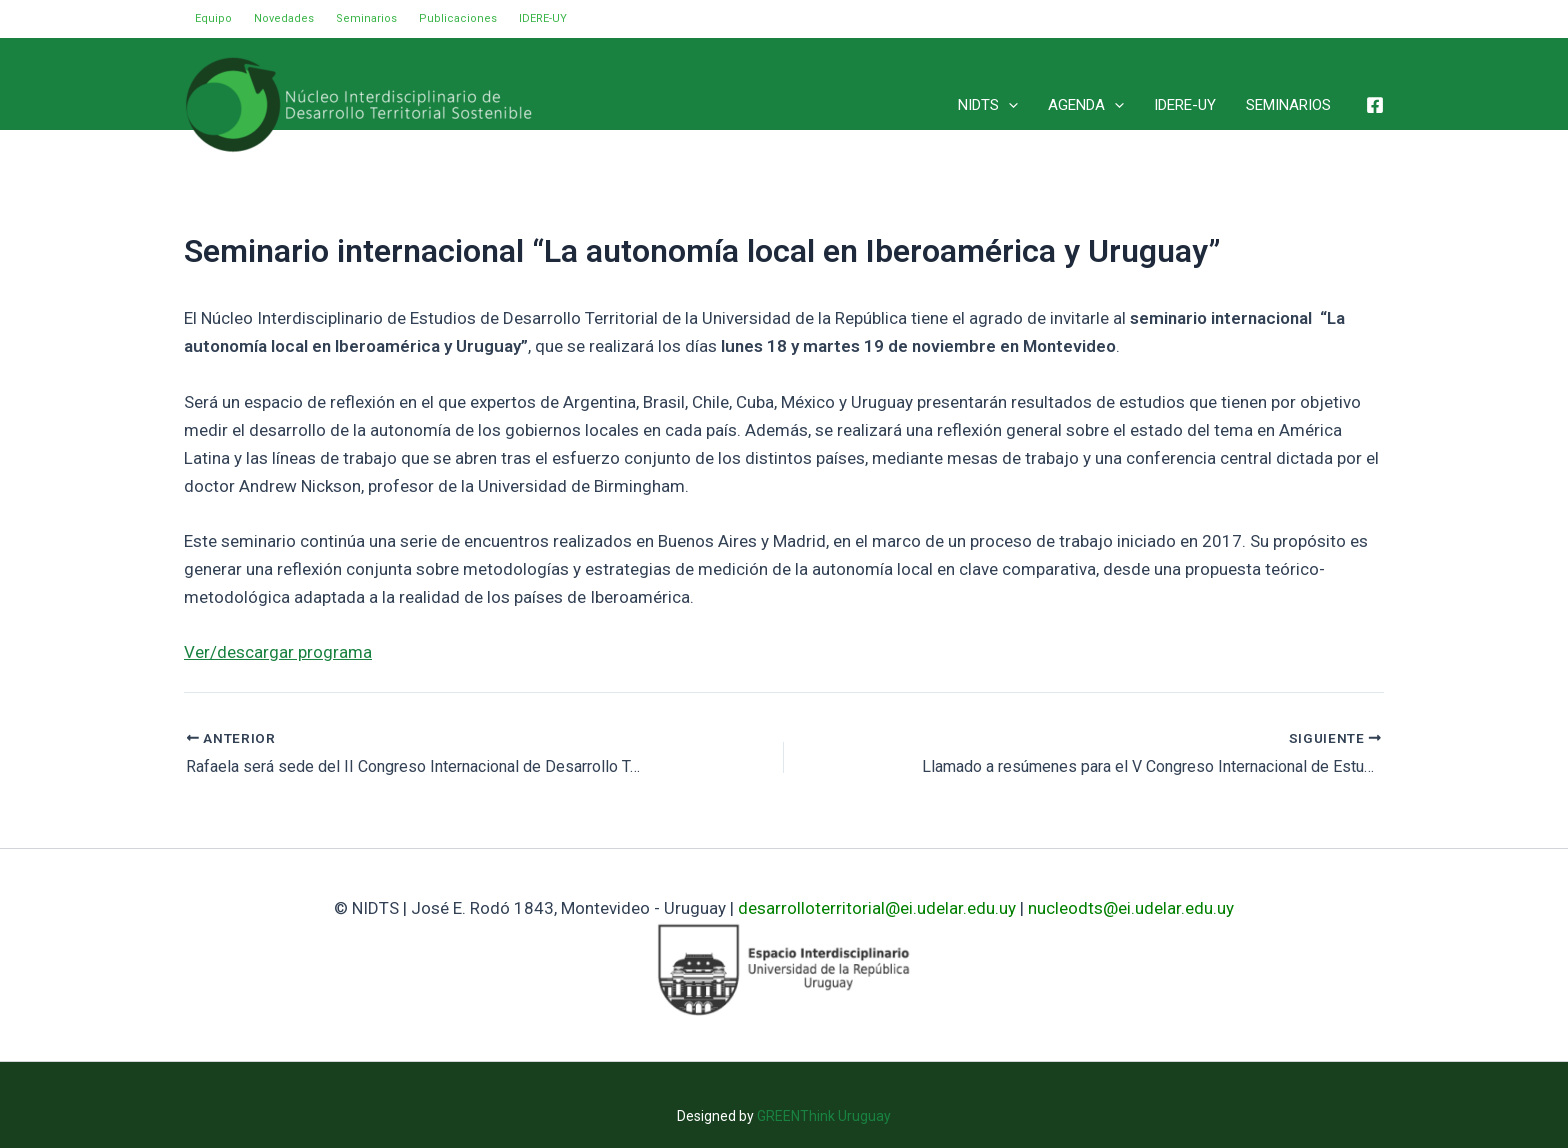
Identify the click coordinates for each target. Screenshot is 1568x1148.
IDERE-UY (543, 18)
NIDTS (988, 105)
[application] (1008, 105)
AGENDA (1086, 105)
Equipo (213, 18)
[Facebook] (1375, 105)
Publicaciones (458, 18)
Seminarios (366, 18)
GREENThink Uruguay (824, 1116)
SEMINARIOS (1288, 105)
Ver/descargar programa (278, 652)
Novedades (284, 18)
